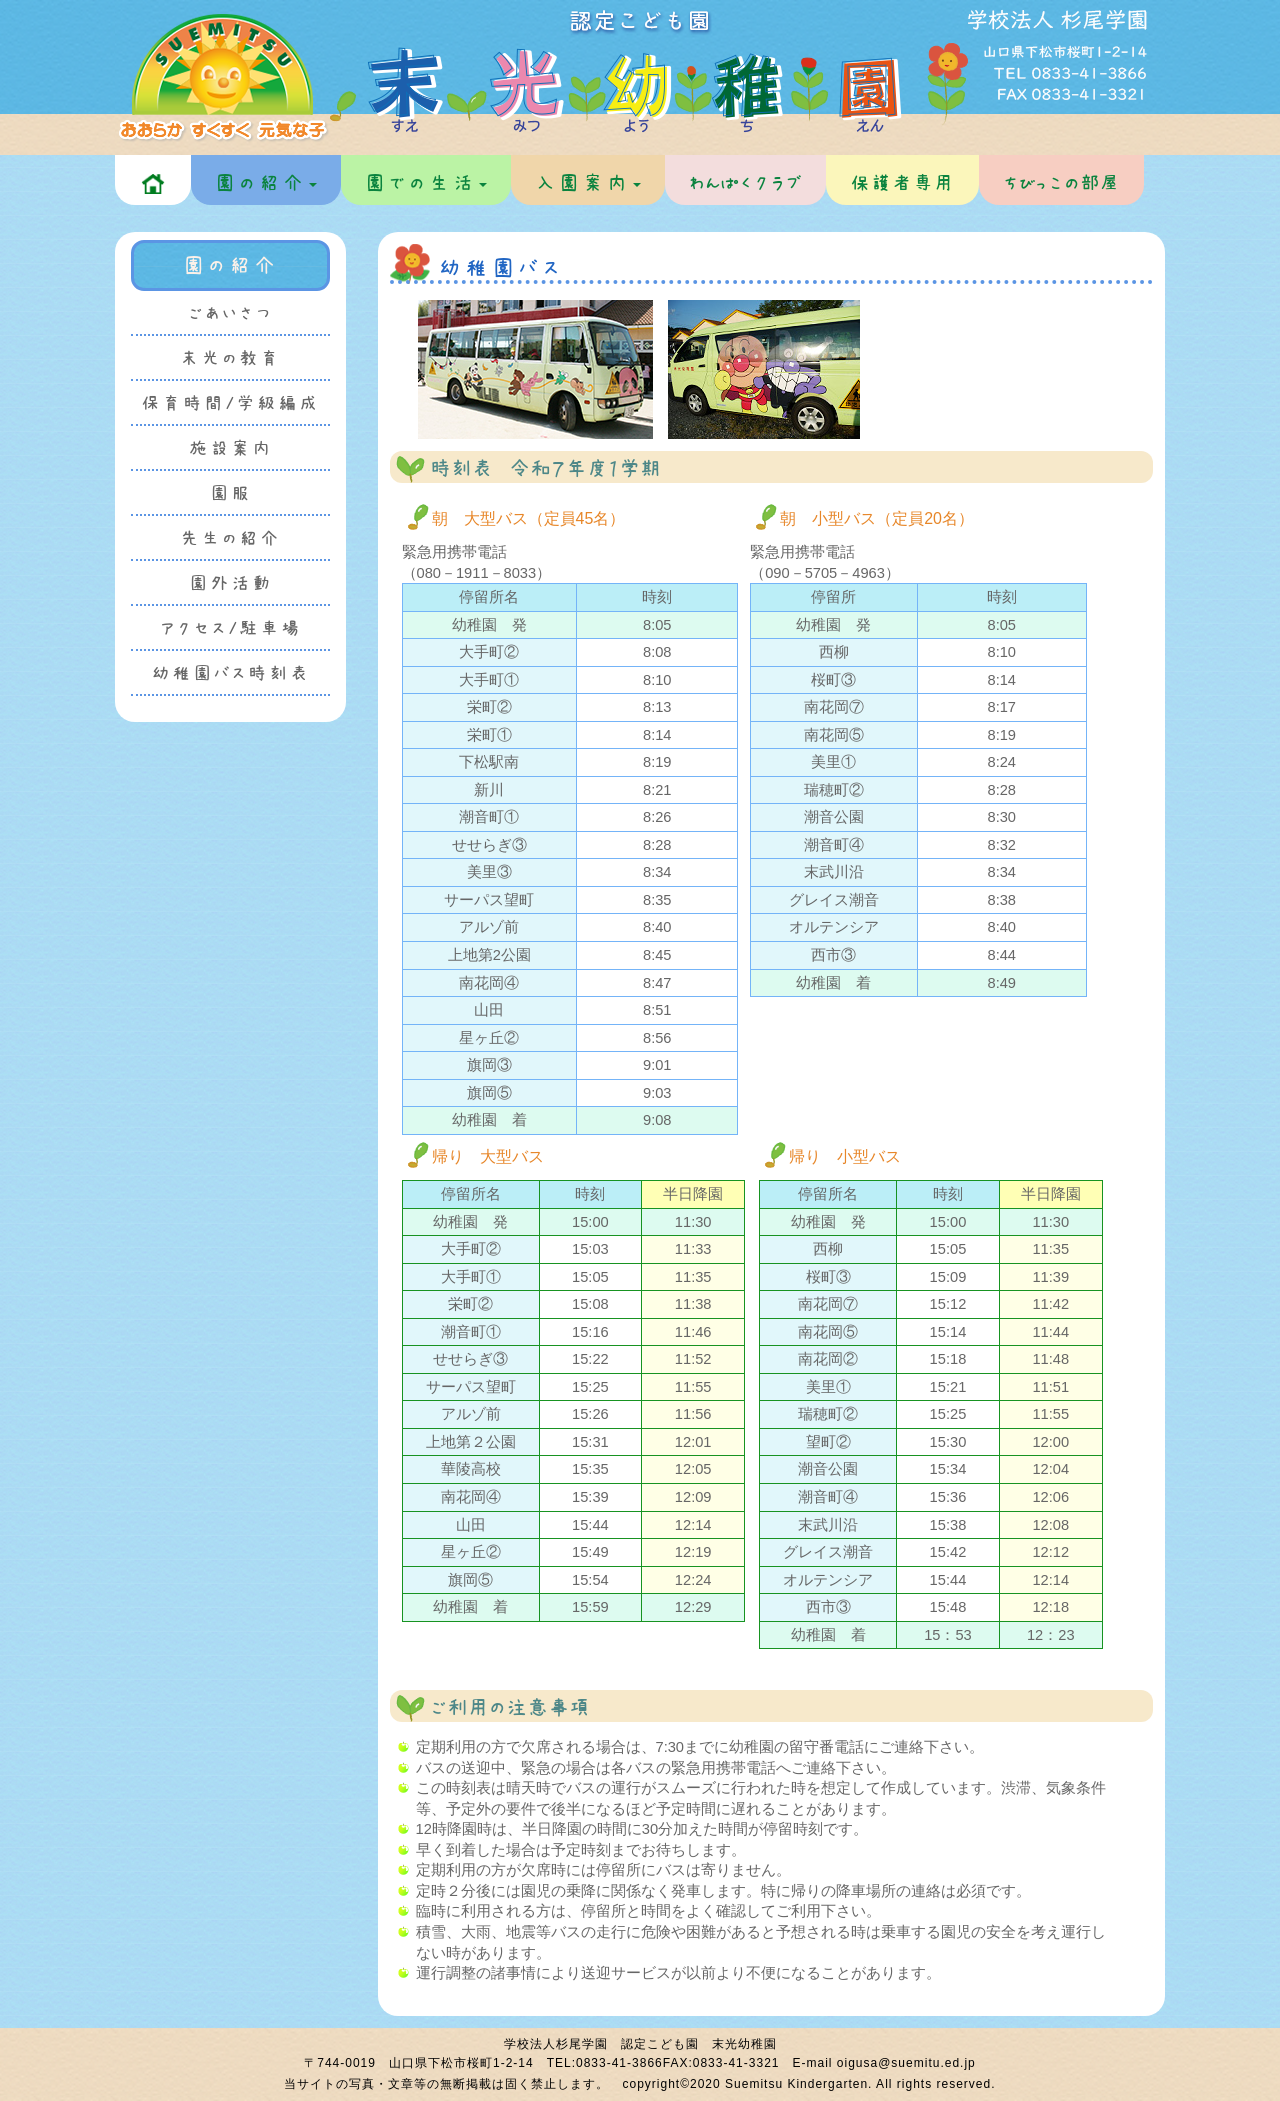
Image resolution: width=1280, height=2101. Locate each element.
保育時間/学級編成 (230, 403)
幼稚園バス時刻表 (231, 673)
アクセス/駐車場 (231, 628)
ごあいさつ (230, 313)
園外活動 (231, 583)
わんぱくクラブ (745, 183)
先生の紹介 (230, 538)
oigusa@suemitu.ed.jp (906, 2063)
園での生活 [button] (426, 183)
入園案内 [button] (588, 183)
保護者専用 (902, 183)
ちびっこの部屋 (1061, 183)
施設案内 (231, 448)
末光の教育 (230, 358)
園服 (231, 493)
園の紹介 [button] (266, 183)
